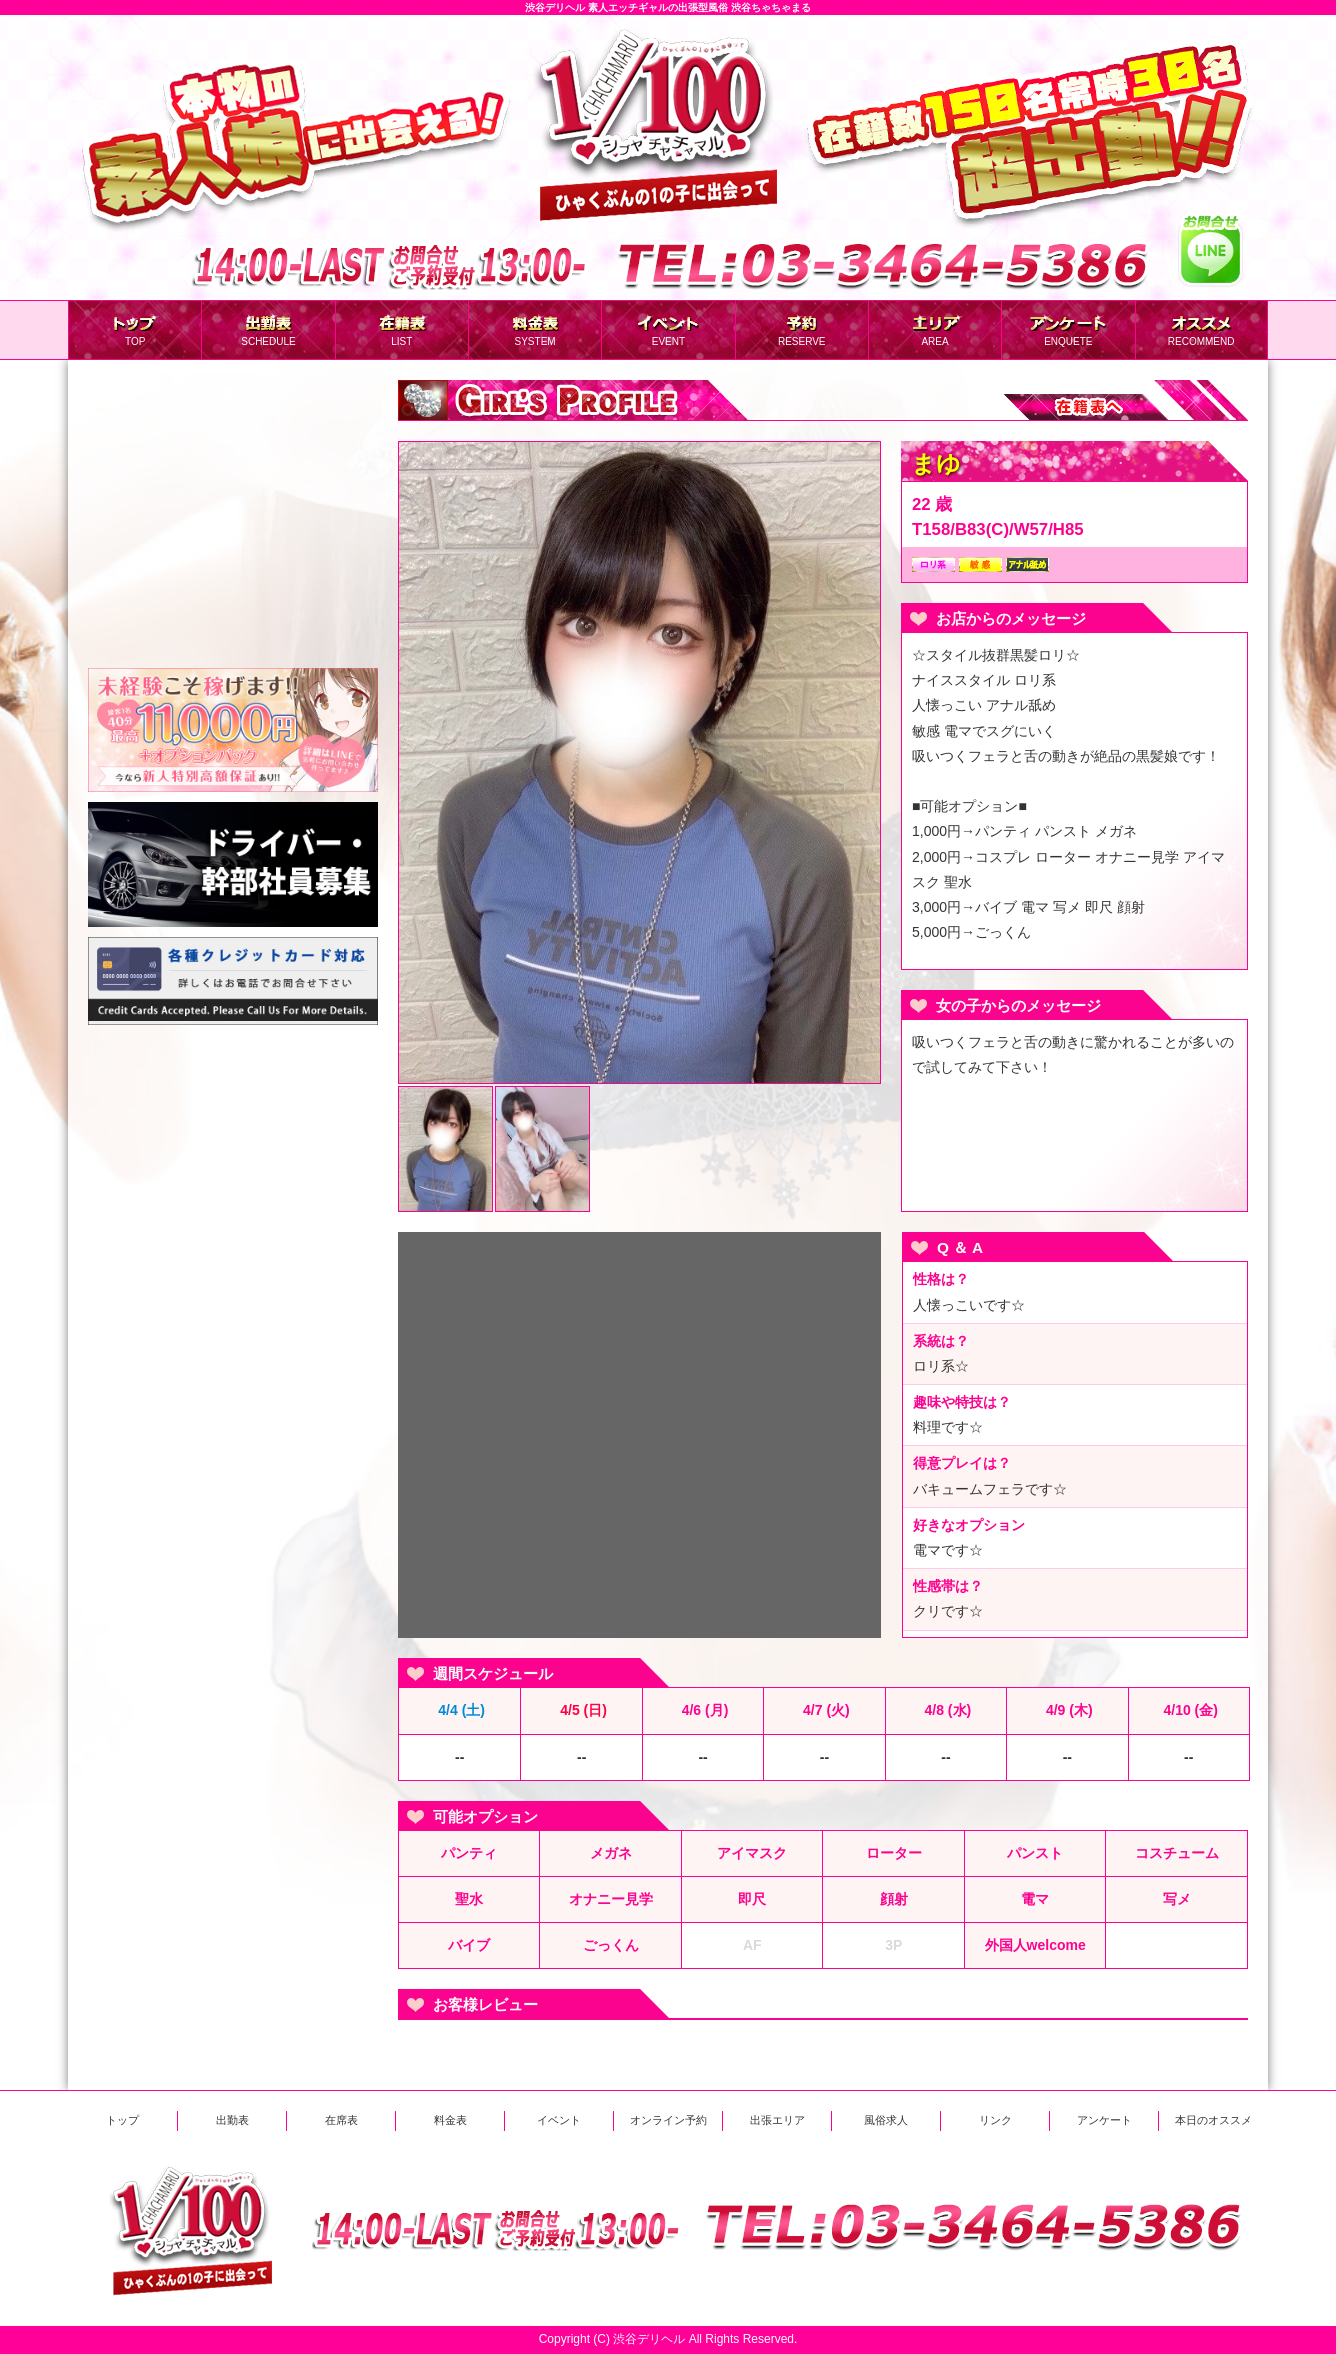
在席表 (341, 2120)
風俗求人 (886, 2120)
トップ (122, 2120)
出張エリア (777, 2120)
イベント (559, 2120)
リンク (995, 2120)
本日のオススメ (1213, 2120)
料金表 (450, 2120)
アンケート (1104, 2120)
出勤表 (232, 2120)
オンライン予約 (668, 2120)
